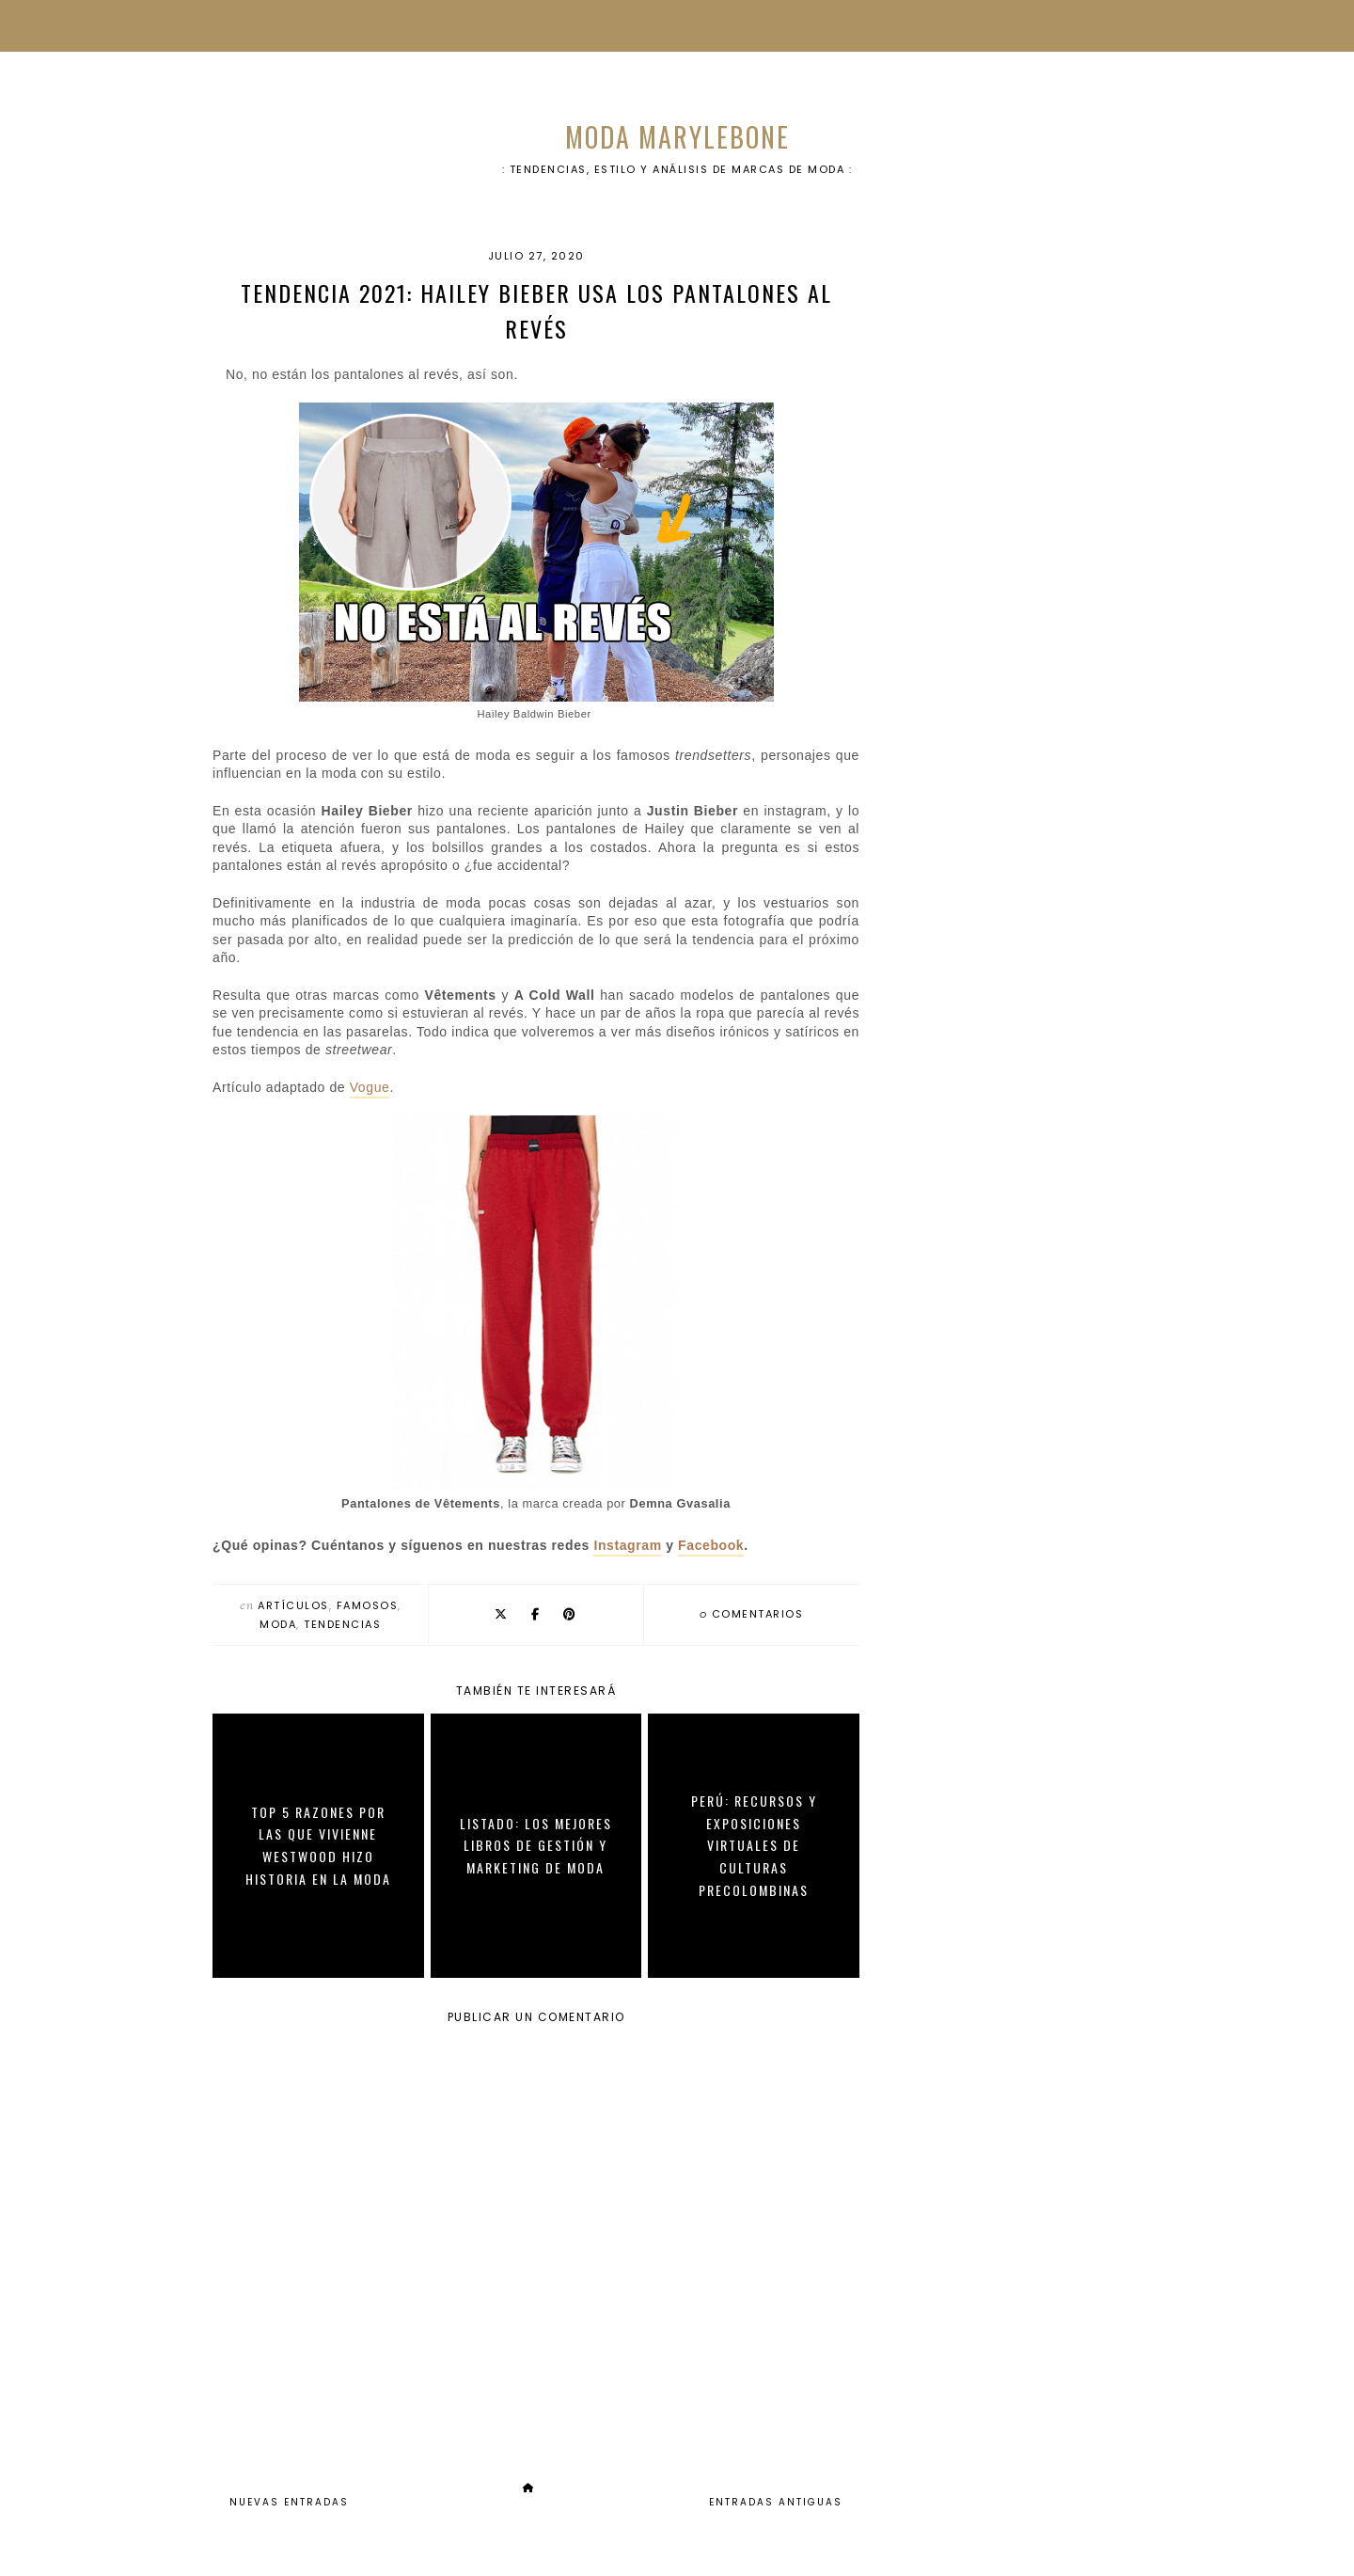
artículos (293, 1605)
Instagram (627, 1545)
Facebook (711, 1545)
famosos (368, 1605)
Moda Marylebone (677, 137)
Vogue (370, 1087)
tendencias (342, 1624)
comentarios (751, 1613)
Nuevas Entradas (289, 2502)
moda (278, 1624)
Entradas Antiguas (775, 2502)
